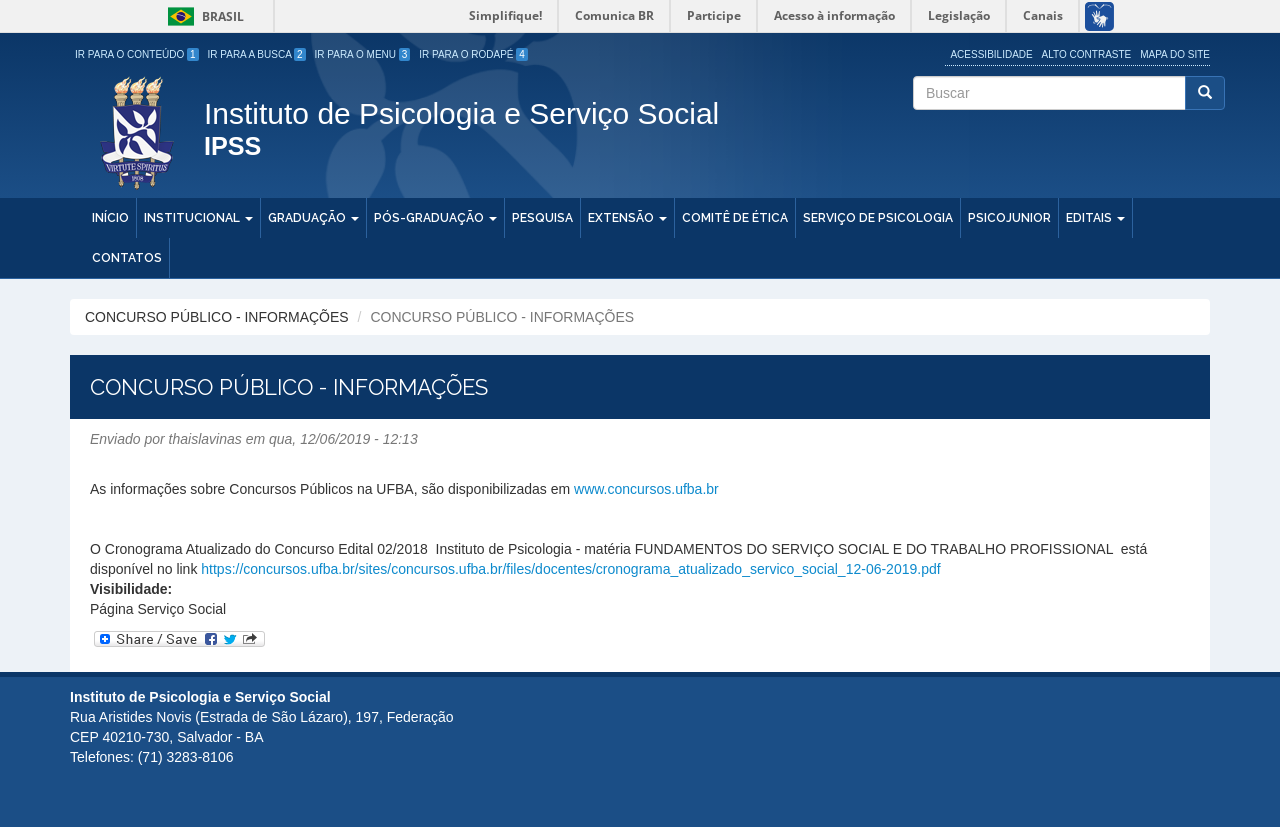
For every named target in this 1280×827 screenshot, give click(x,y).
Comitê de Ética (735, 218)
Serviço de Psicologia (878, 218)
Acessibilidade (991, 54)
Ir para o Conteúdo (137, 54)
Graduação (313, 218)
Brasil (202, 16)
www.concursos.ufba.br (646, 489)
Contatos (127, 258)
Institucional (198, 218)
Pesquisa (542, 218)
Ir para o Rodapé (473, 54)
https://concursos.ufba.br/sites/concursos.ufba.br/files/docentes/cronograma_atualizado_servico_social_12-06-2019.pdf (570, 569)
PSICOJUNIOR (1009, 218)
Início (110, 218)
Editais (1095, 218)
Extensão (627, 218)
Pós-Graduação (435, 218)
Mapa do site (1175, 54)
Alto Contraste (1087, 54)
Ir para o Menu (363, 54)
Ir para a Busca (257, 54)
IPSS (232, 147)
